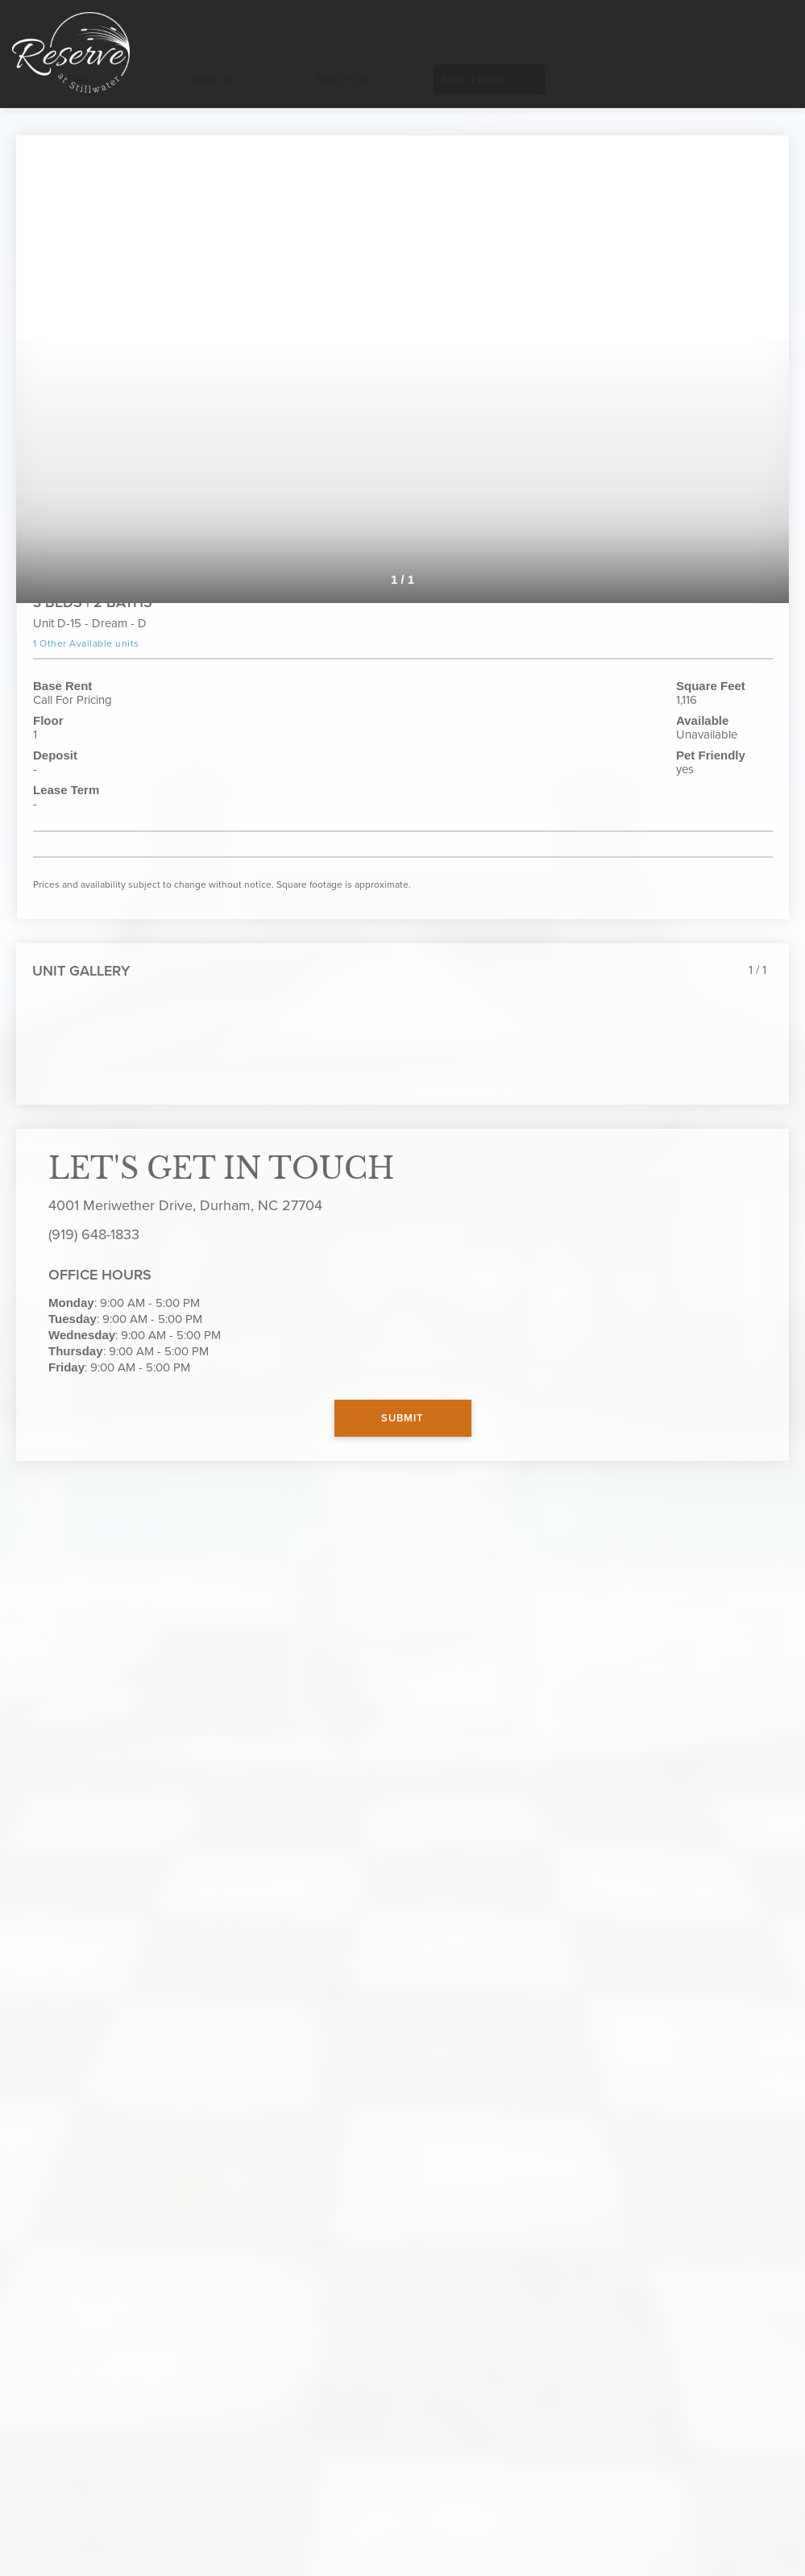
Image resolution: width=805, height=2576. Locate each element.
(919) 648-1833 (93, 1234)
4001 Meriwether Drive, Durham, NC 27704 (185, 1205)
